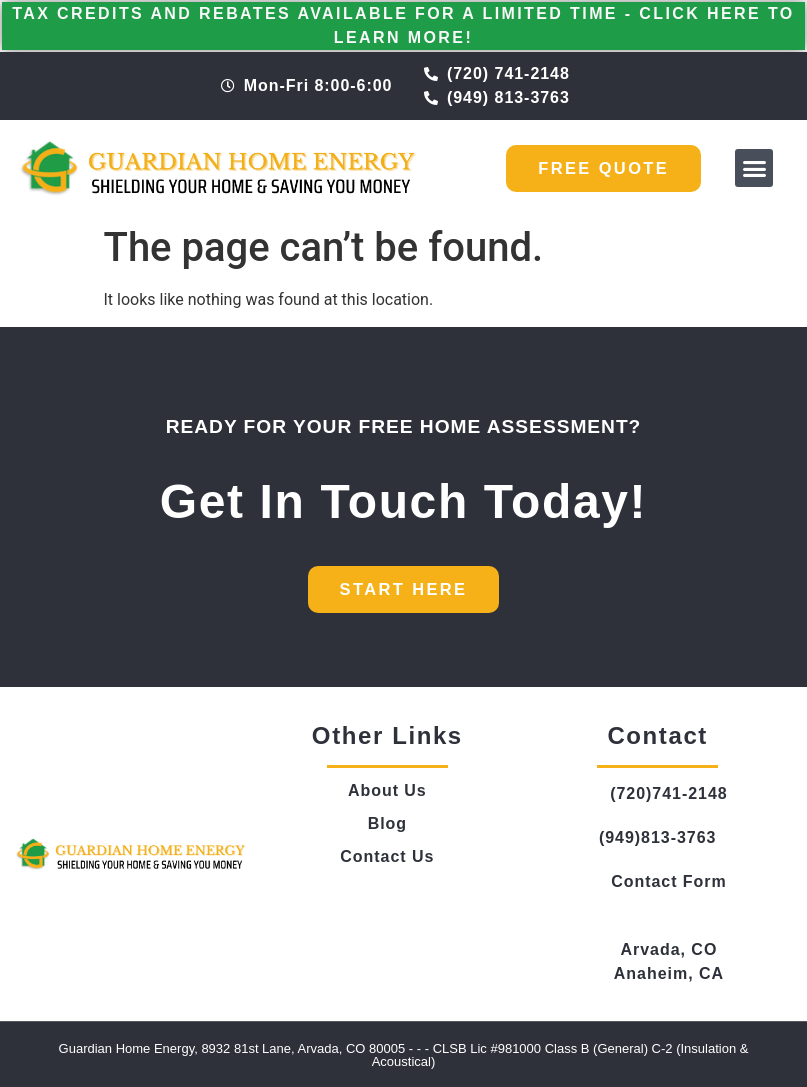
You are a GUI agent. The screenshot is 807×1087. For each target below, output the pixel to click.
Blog (387, 822)
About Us (387, 789)
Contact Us (387, 855)
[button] (754, 168)
